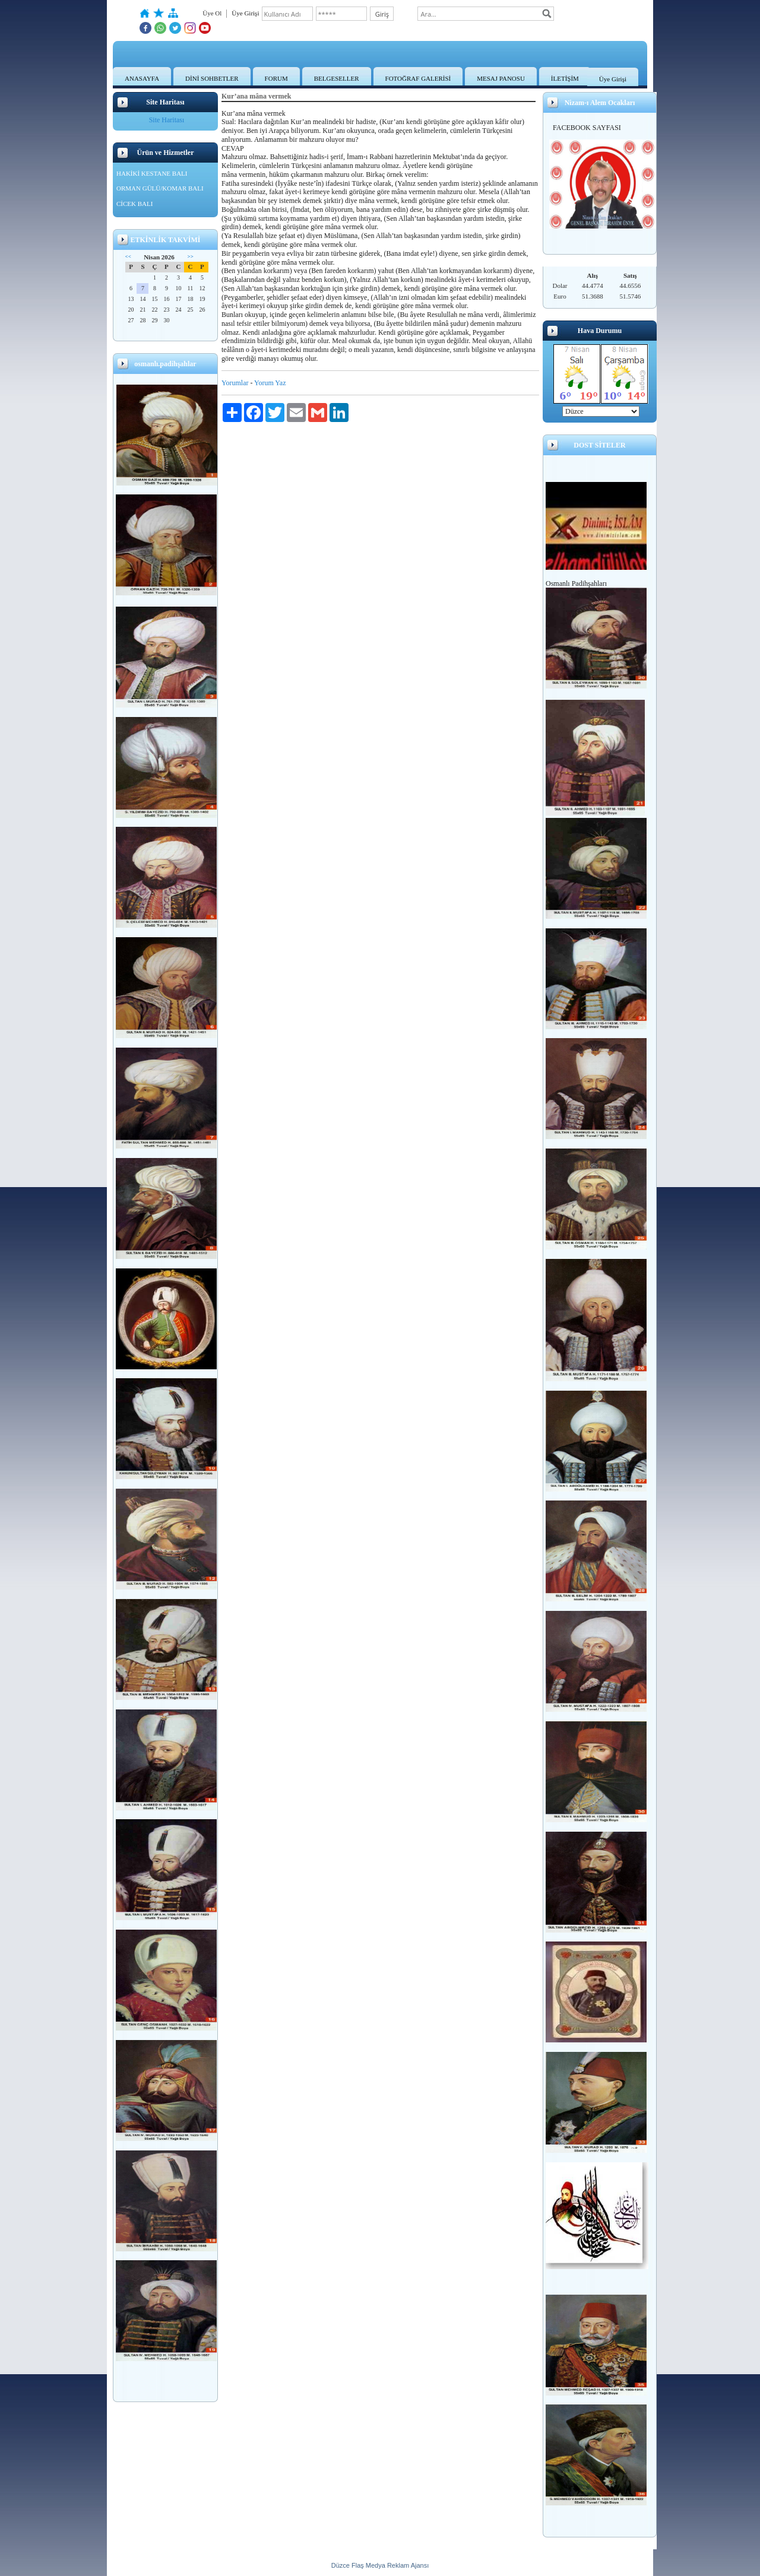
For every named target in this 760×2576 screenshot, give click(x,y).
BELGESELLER (336, 78)
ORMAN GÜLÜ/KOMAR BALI (160, 188)
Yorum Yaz (270, 383)
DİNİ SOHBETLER (212, 78)
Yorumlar (234, 383)
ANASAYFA (142, 78)
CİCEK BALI (134, 203)
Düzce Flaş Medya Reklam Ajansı (380, 2565)
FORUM (276, 78)
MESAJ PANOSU (501, 78)
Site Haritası (167, 120)
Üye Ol (211, 13)
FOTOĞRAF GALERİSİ (418, 78)
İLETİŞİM (565, 78)
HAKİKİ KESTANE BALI (152, 173)
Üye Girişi (612, 79)
